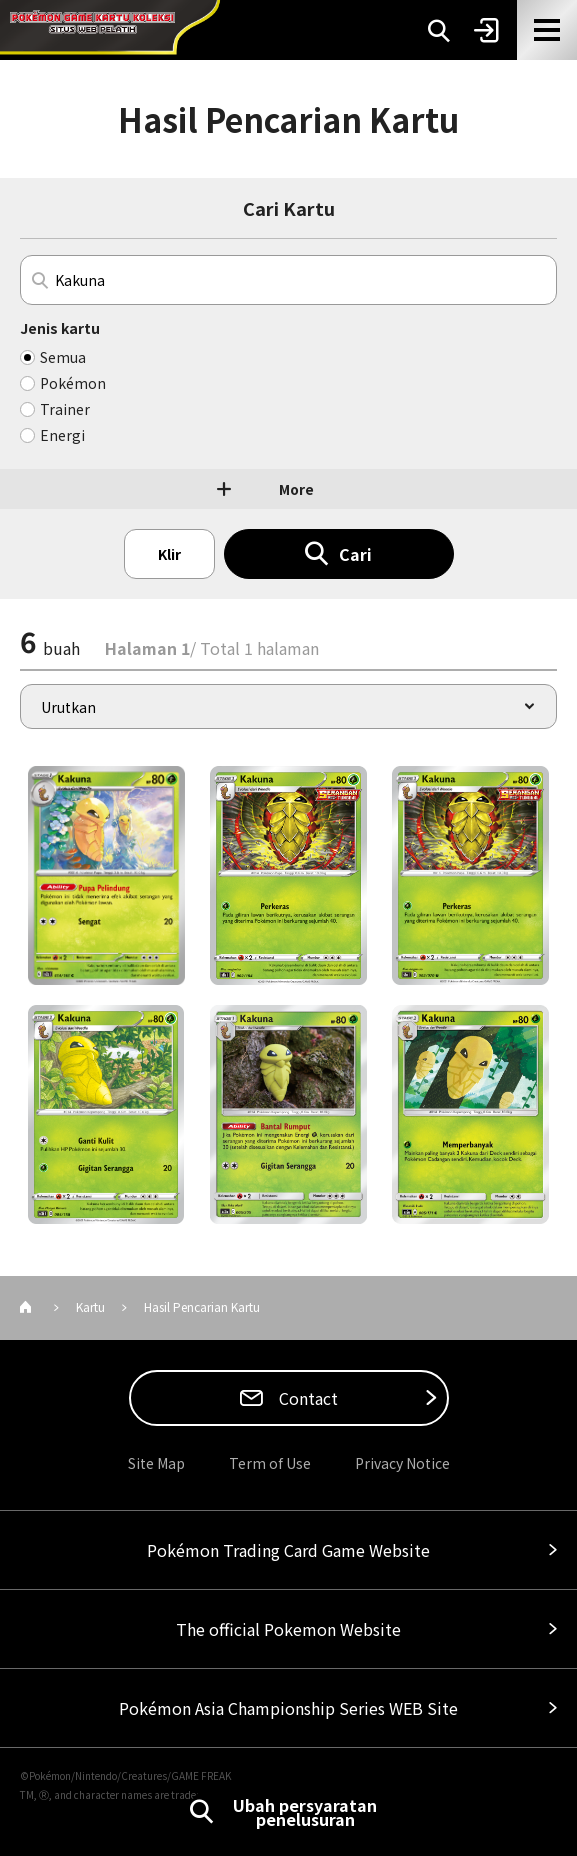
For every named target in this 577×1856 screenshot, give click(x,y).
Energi (62, 435)
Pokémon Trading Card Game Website (288, 1550)
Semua (63, 357)
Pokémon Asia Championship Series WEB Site (288, 1708)
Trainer (65, 409)
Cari (355, 554)
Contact (306, 1398)
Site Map (156, 1463)
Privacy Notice (402, 1463)
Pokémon (73, 383)
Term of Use (270, 1463)
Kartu (90, 1306)
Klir (169, 554)
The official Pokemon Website (288, 1629)
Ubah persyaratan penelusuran (305, 1812)
